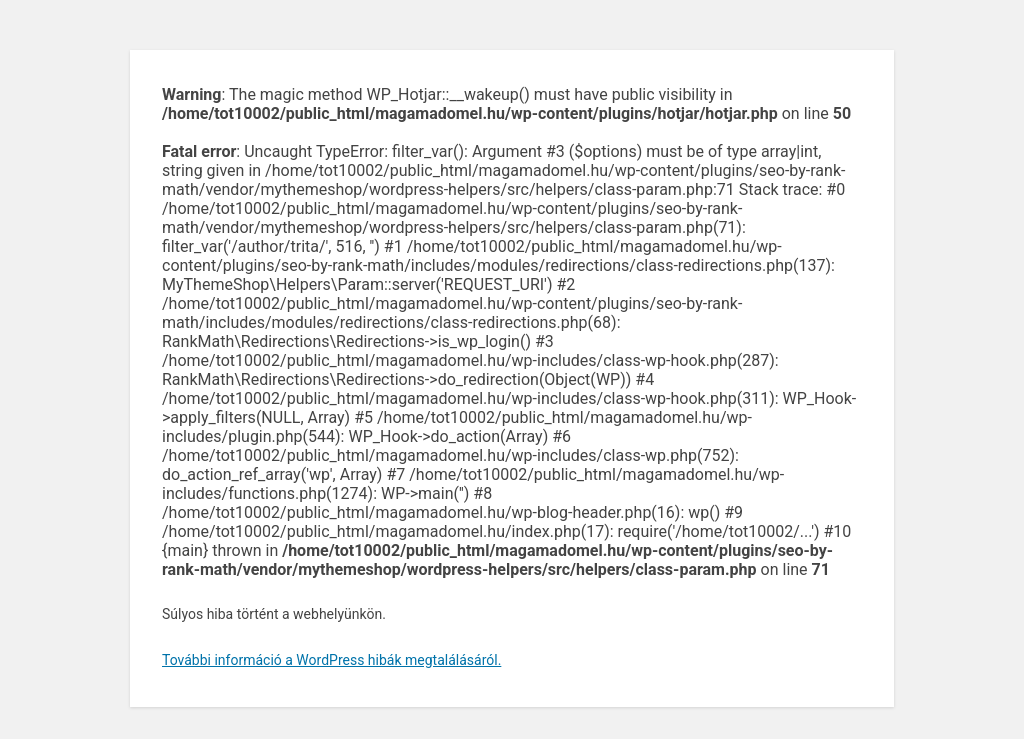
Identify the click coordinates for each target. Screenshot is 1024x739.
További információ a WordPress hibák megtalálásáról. (331, 660)
